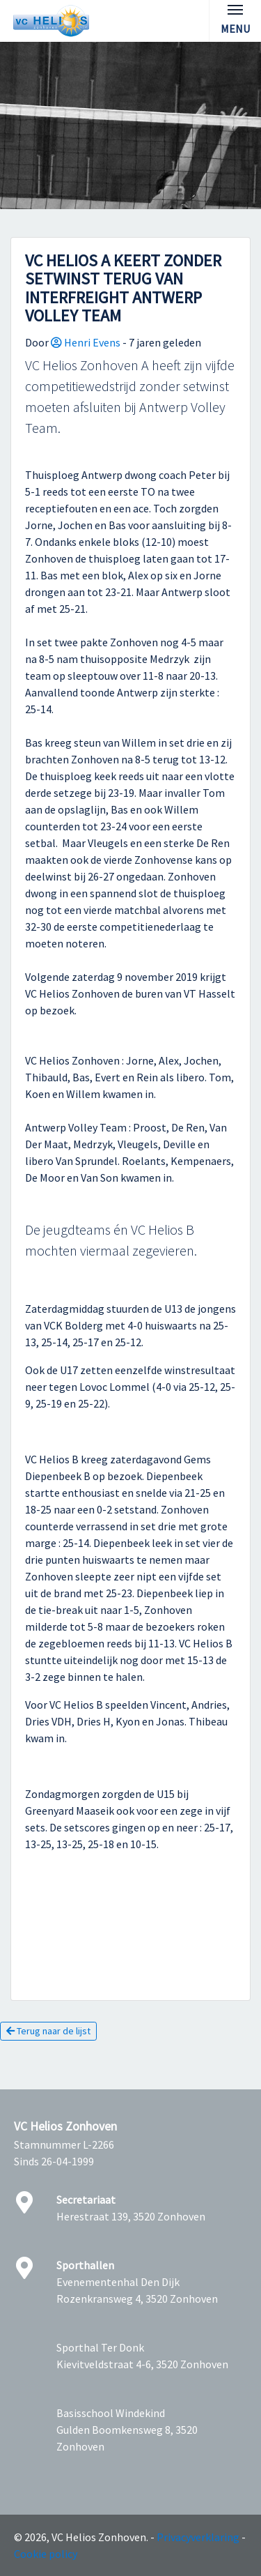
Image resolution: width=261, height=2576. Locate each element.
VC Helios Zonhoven (65, 2126)
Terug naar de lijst (48, 2031)
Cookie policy (45, 2554)
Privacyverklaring (198, 2537)
